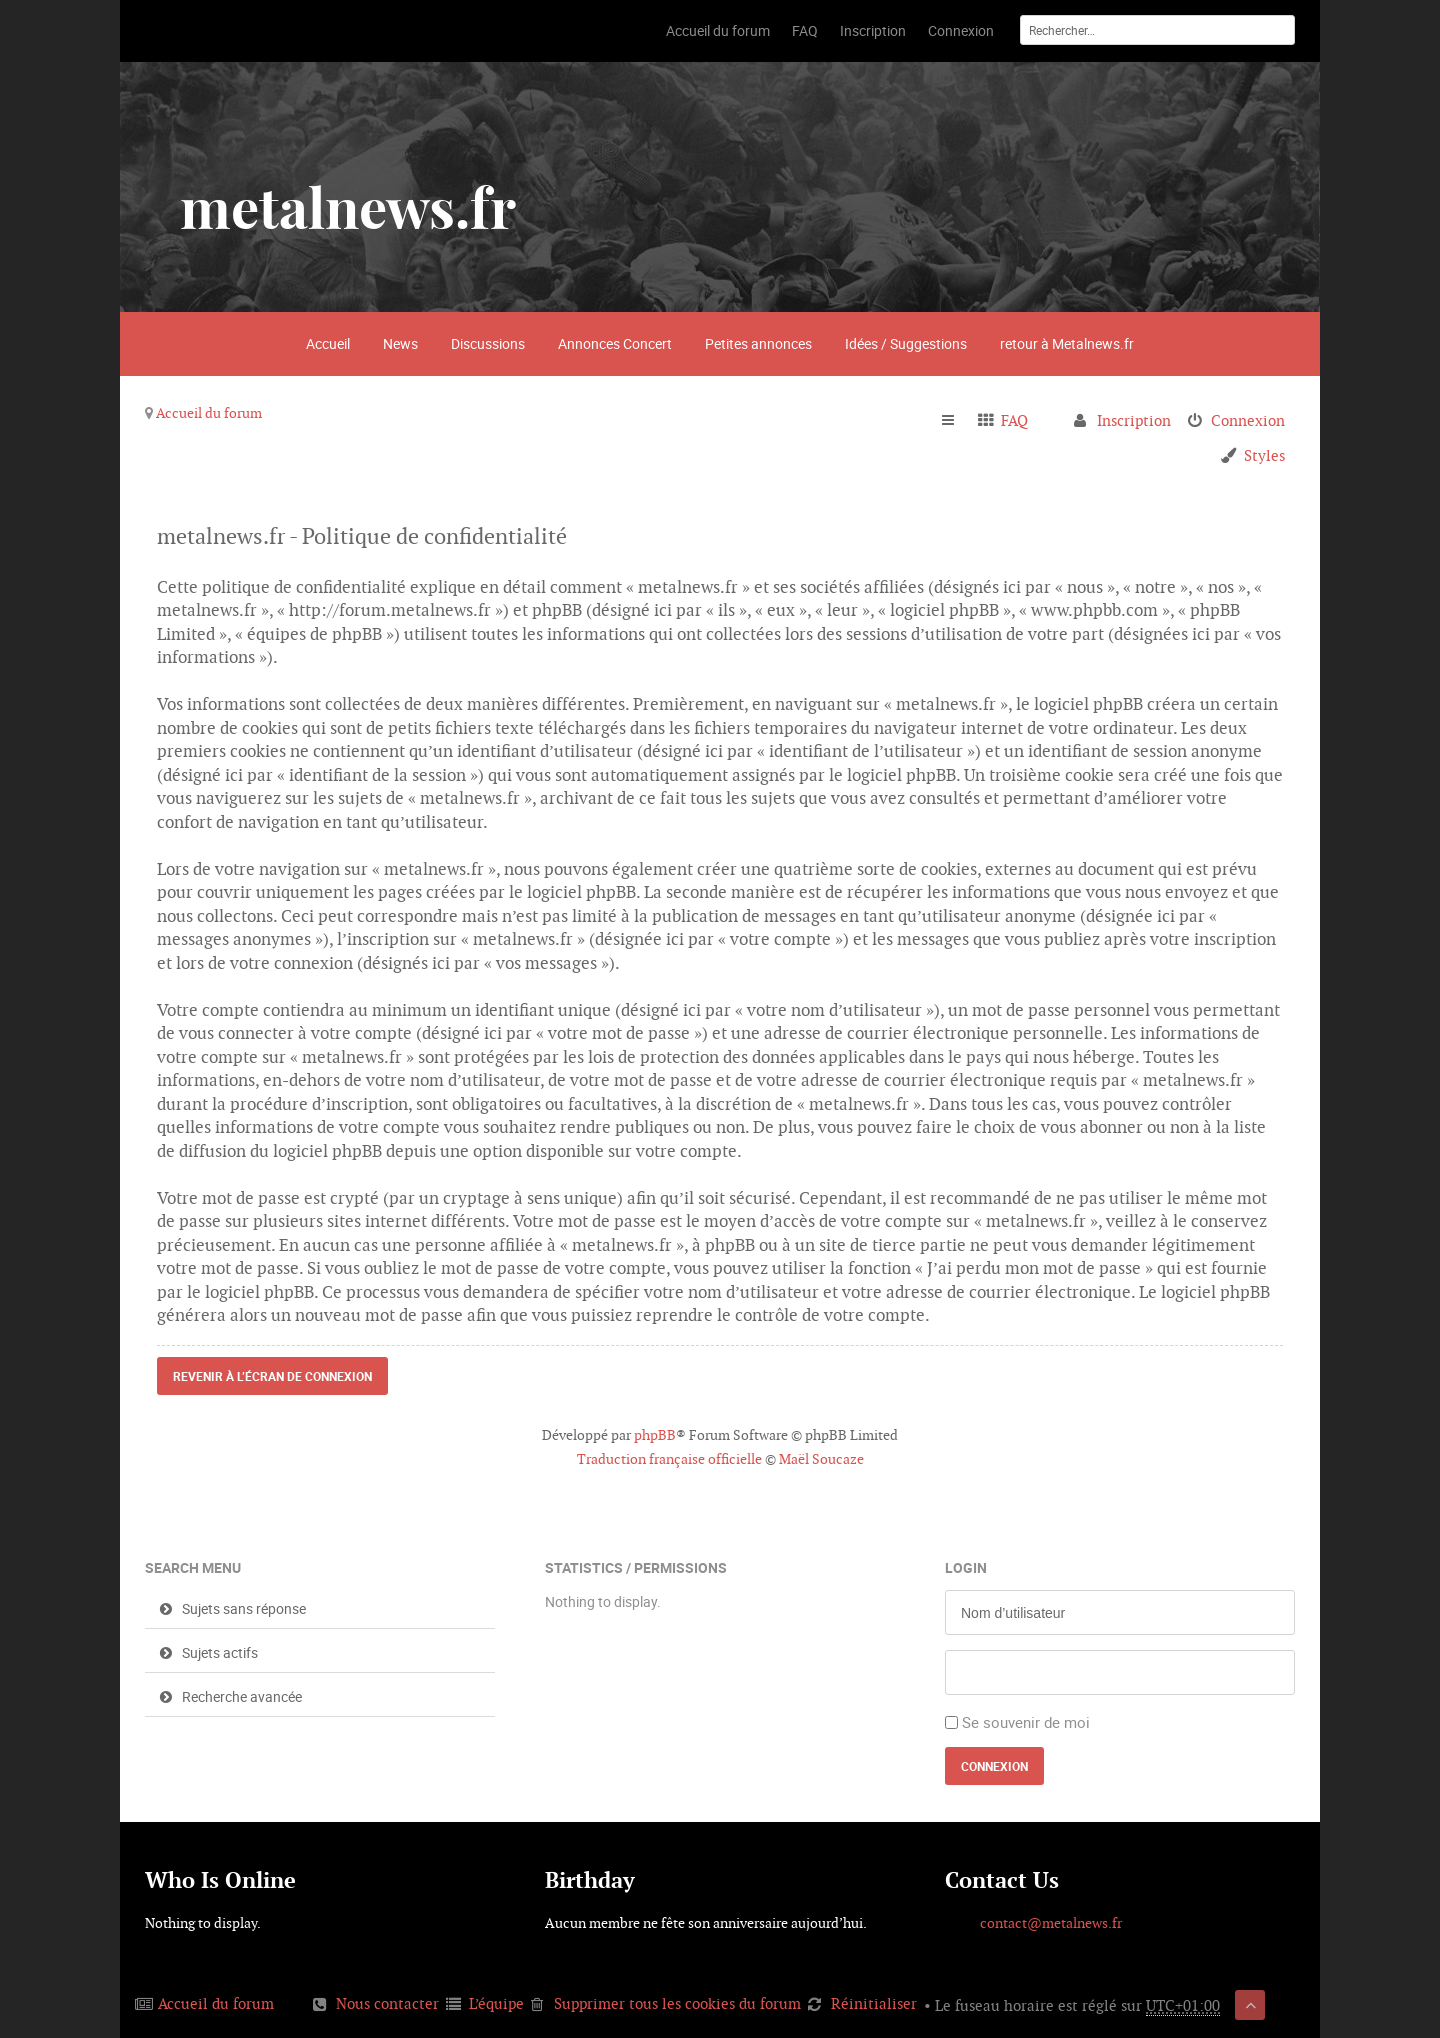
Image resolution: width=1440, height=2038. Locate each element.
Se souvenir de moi (1026, 1722)
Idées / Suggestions (906, 343)
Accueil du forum (209, 413)
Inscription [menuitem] (1134, 420)
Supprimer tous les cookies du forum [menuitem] (677, 2003)
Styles (1264, 455)
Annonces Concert (615, 343)
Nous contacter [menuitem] (387, 2003)
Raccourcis (956, 421)
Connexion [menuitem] (1248, 420)
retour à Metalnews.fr (1067, 343)
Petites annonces (758, 343)
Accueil (328, 343)
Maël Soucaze (821, 1459)
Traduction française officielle (669, 1459)
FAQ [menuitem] (1014, 420)
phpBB (655, 1435)
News (400, 343)
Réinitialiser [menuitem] (874, 2003)
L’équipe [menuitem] (496, 2003)
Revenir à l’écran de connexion (272, 1376)
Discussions (488, 343)
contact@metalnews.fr (1051, 1923)
